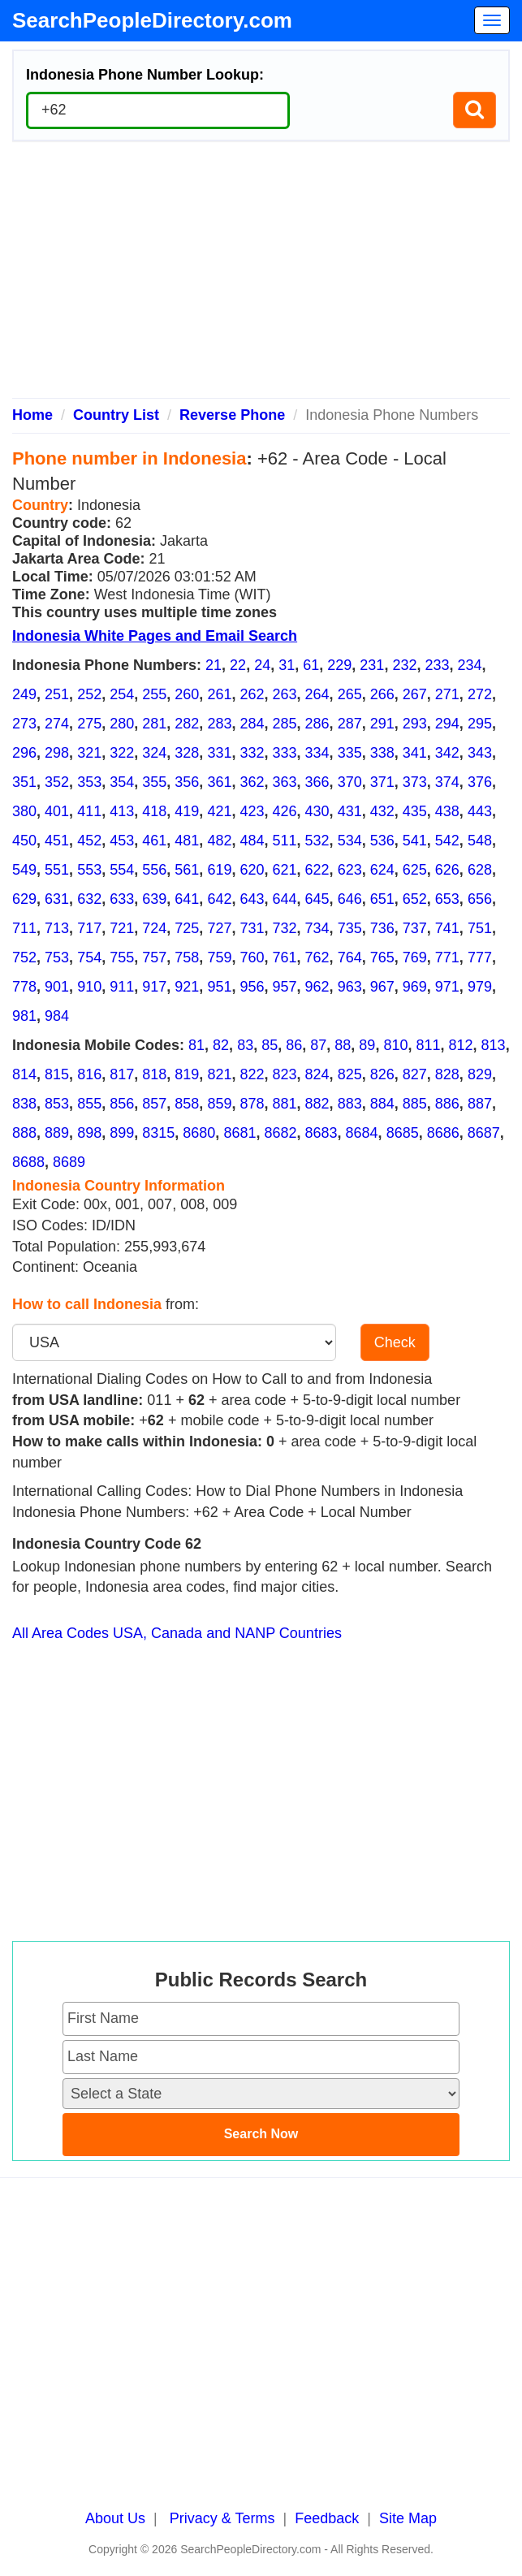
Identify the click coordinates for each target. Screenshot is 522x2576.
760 (251, 957)
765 (382, 957)
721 (122, 928)
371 (382, 782)
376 (480, 782)
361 (219, 782)
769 (415, 957)
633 (122, 899)
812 (461, 1045)
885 (415, 1104)
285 (285, 723)
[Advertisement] (261, 276)
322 (122, 753)
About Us (115, 2518)
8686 (443, 1133)
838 (24, 1104)
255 (154, 694)
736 (382, 928)
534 (350, 840)
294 (447, 723)
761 (285, 957)
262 (251, 694)
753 (57, 957)
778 (24, 987)
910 (89, 987)
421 (219, 811)
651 (382, 899)
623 (350, 870)
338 (382, 753)
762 (317, 957)
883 (350, 1104)
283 (219, 723)
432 (382, 811)
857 (154, 1104)
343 (480, 753)
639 (154, 899)
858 (187, 1104)
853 (57, 1104)
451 (57, 840)
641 (187, 899)
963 (350, 987)
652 (415, 899)
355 (154, 782)
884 (382, 1104)
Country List (116, 415)
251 (57, 694)
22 (238, 665)
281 (154, 723)
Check (395, 1342)
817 (122, 1074)
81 (196, 1045)
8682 (280, 1133)
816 (89, 1074)
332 (251, 753)
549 (24, 870)
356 (187, 782)
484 (251, 840)
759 (219, 957)
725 (187, 928)
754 (89, 957)
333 (285, 753)
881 (285, 1104)
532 (317, 840)
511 (285, 840)
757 (154, 957)
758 (187, 957)
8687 (484, 1133)
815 (57, 1074)
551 (57, 870)
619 (219, 870)
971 (447, 987)
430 (317, 811)
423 (251, 811)
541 (415, 840)
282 (187, 723)
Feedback (327, 2518)
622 (317, 870)
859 (219, 1104)
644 (285, 899)
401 (57, 811)
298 (57, 753)
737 (415, 928)
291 (382, 723)
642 (219, 899)
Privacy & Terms (222, 2518)
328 (187, 753)
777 (480, 957)
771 (447, 957)
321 (89, 753)
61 (311, 665)
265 (350, 694)
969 (415, 987)
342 (447, 753)
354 (122, 782)
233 (437, 665)
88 (342, 1045)
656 (480, 899)
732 (285, 928)
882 (317, 1104)
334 (317, 753)
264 (317, 694)
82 (221, 1045)
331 (219, 753)
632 (89, 899)
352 (57, 782)
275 (89, 723)
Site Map (408, 2518)
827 (415, 1074)
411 (89, 811)
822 (251, 1074)
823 (285, 1074)
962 (317, 987)
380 (24, 811)
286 (317, 723)
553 (89, 870)
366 (317, 782)
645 (317, 899)
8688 (28, 1162)
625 (415, 870)
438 (447, 811)
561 (187, 870)
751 (480, 928)
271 (447, 694)
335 (350, 753)
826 (382, 1074)
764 (350, 957)
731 (251, 928)
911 (122, 987)
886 (447, 1104)
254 (122, 694)
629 (24, 899)
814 (24, 1074)
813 (493, 1045)
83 (245, 1045)
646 (350, 899)
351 (24, 782)
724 (154, 928)
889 (57, 1133)
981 (24, 1016)
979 (480, 987)
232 (404, 665)
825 (350, 1074)
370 (350, 782)
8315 (158, 1133)
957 (285, 987)
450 (24, 840)
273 (24, 723)
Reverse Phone (232, 415)
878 (251, 1104)
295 (480, 723)
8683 (321, 1133)
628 (480, 870)
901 (57, 987)
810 (395, 1045)
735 (350, 928)
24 (262, 665)
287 (350, 723)
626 (447, 870)
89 (367, 1045)
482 (219, 840)
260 (187, 694)
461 (154, 840)
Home (32, 415)
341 (415, 753)
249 (24, 694)
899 (122, 1133)
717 (89, 928)
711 (24, 928)
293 (415, 723)
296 (24, 753)
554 (122, 870)
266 (382, 694)
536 (382, 840)
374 (447, 782)
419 (187, 811)
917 (154, 987)
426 (285, 811)
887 (480, 1104)
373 (415, 782)
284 (251, 723)
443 (480, 811)
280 (122, 723)
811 (428, 1045)
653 (447, 899)
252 (89, 694)
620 (251, 870)
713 (57, 928)
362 (251, 782)
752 (24, 957)
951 (219, 987)
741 (447, 928)
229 (339, 665)
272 (480, 694)
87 (318, 1045)
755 (122, 957)
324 (154, 753)
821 (219, 1074)
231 (372, 665)
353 (89, 782)
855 (89, 1104)
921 (187, 987)
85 (269, 1045)
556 (154, 870)
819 (187, 1074)
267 (415, 694)
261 (219, 694)
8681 (239, 1133)
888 (24, 1133)
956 (251, 987)
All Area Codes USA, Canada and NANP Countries (177, 1633)
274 (57, 723)
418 (154, 811)
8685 (402, 1133)
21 (213, 665)
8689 (69, 1162)
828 (447, 1074)
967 (382, 987)
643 (251, 899)
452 (89, 840)
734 (317, 928)
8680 (199, 1133)
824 (317, 1074)
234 (470, 665)
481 (187, 840)
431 (350, 811)
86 (294, 1045)
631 (57, 899)
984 (57, 1016)
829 (480, 1074)
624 (382, 870)
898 (89, 1133)
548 (480, 840)
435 (415, 811)
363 (285, 782)
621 (285, 870)
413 (122, 811)
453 (122, 840)
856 (122, 1104)
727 (219, 928)
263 (285, 694)
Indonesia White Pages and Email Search (154, 636)
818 (154, 1074)
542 (447, 840)
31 (286, 665)
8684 (362, 1133)
